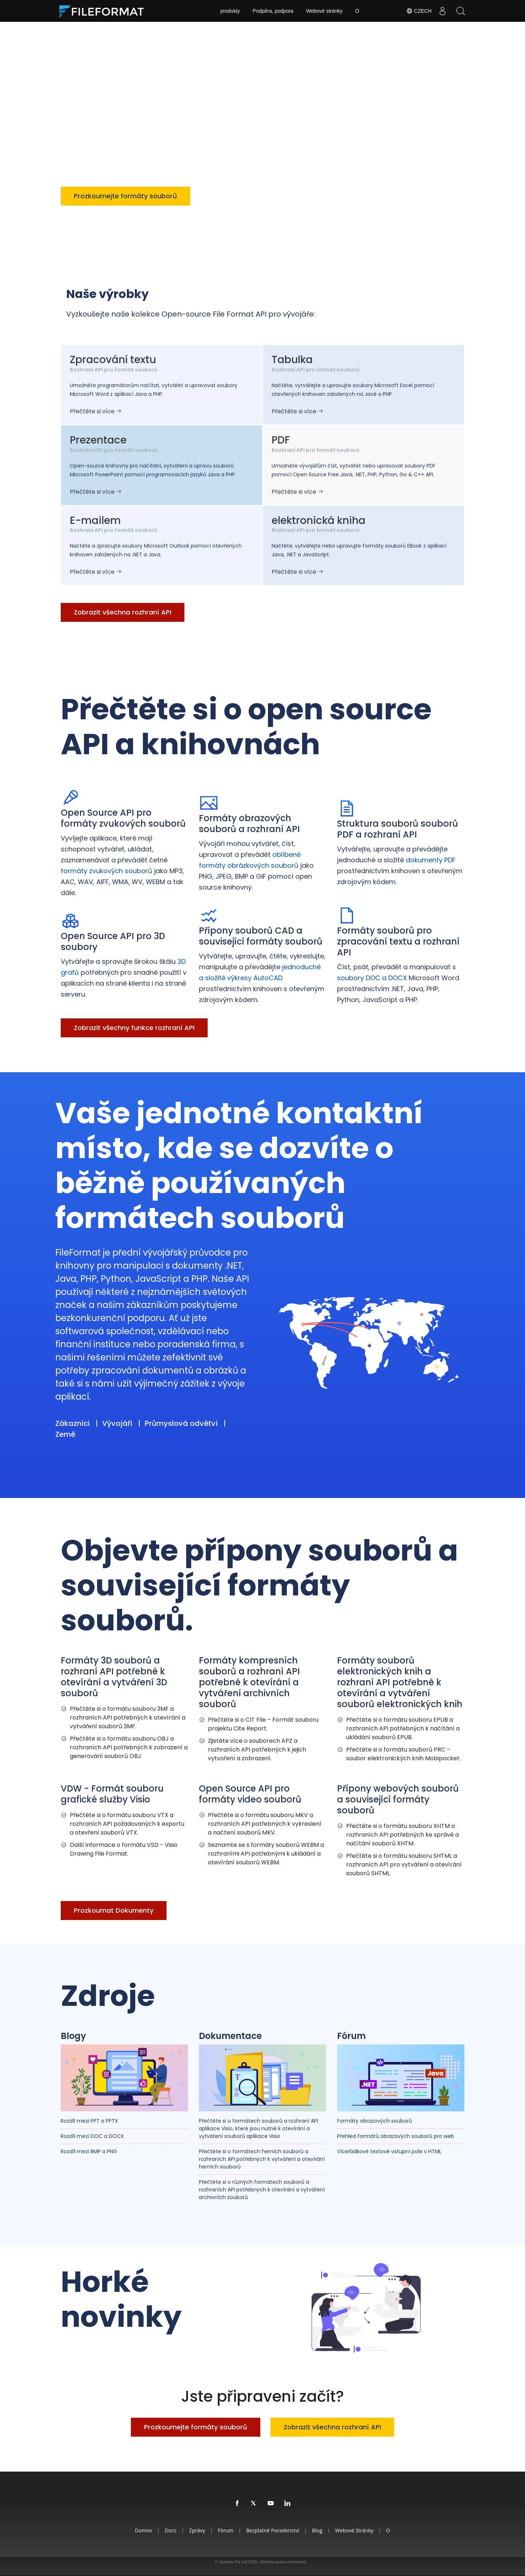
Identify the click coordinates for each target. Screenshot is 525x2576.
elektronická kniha (318, 520)
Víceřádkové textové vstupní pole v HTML (389, 2151)
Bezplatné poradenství (272, 2530)
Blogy (73, 2036)
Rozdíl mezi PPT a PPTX (89, 2120)
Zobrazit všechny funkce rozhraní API (134, 1027)
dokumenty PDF (431, 859)
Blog (317, 2530)
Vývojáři (117, 1423)
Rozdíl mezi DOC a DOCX (92, 2136)
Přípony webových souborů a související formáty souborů (398, 1799)
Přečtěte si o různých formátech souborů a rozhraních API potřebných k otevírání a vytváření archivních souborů (262, 2189)
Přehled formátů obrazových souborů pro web (395, 2136)
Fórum (351, 2036)
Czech (419, 11)
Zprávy (197, 2530)
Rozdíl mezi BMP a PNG (89, 2151)
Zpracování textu (113, 360)
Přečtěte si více (96, 411)
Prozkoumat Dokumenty (113, 1910)
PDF (281, 440)
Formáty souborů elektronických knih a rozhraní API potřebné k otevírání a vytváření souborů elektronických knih (399, 1682)
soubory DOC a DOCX (372, 977)
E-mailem (95, 520)
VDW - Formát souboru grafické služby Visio (112, 1793)
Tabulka (292, 360)
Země (65, 1434)
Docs (170, 2530)
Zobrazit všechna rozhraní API (257, 195)
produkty (230, 11)
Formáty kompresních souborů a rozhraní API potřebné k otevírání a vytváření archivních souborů (249, 1682)
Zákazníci (72, 1423)
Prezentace (98, 440)
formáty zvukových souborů (106, 870)
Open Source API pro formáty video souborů (250, 1793)
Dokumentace (230, 2036)
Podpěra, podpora (273, 11)
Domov (143, 2530)
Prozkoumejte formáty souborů (125, 195)
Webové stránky (324, 11)
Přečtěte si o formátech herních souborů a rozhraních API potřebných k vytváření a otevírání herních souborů (262, 2159)
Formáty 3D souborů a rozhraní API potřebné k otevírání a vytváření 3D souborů (114, 1676)
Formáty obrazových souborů (374, 2120)
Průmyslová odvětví (181, 1423)
